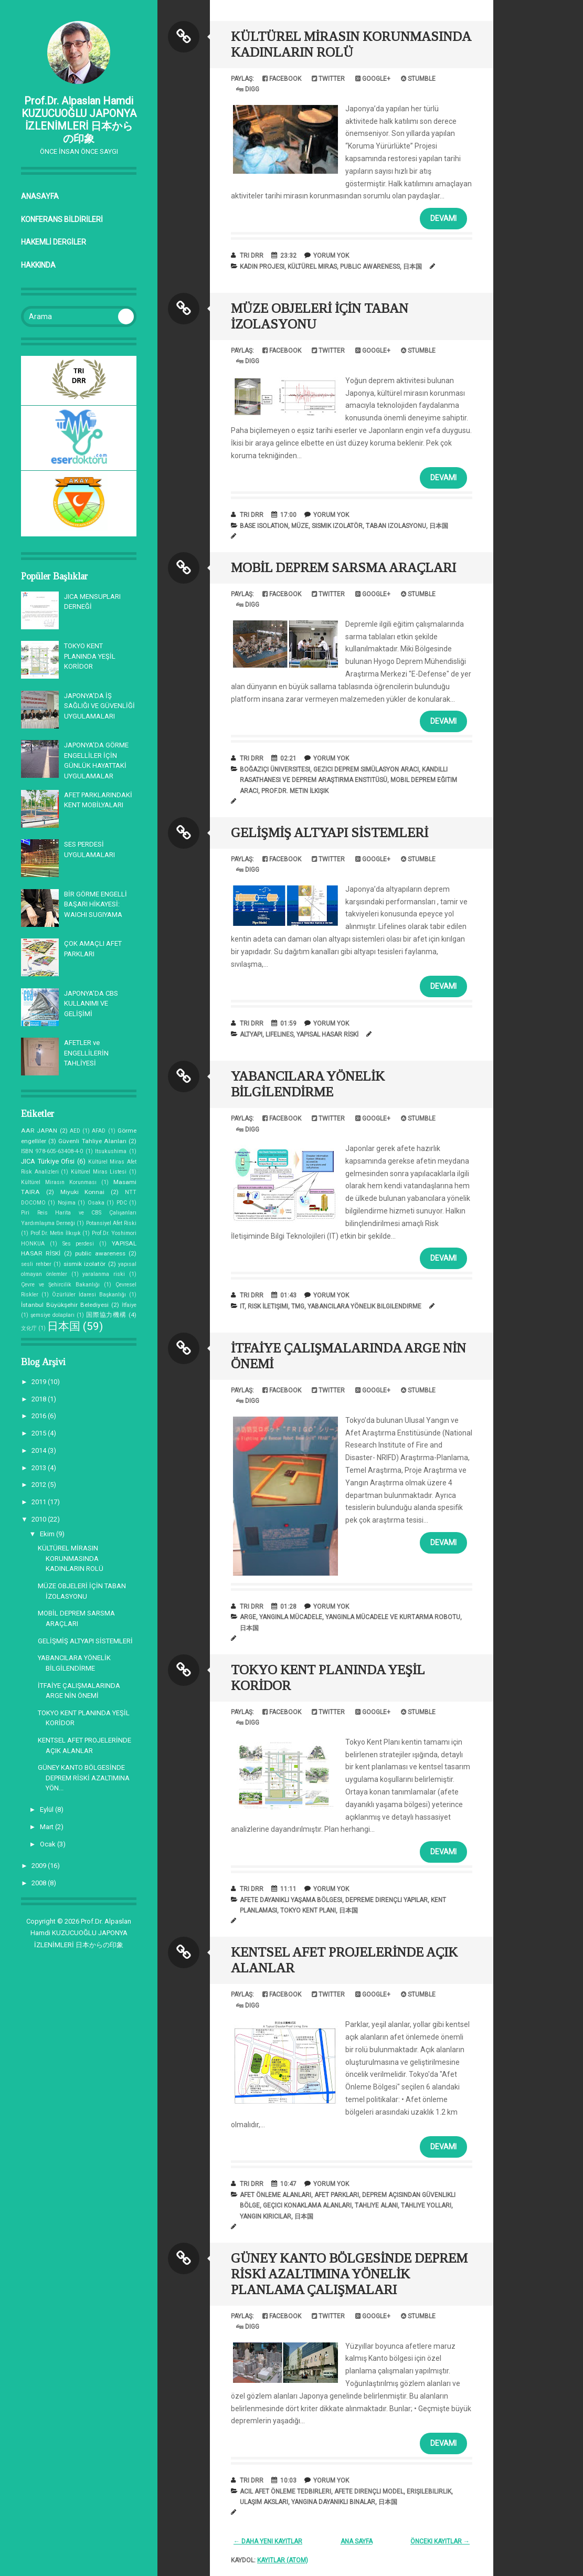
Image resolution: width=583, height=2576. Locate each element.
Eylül (47, 1809)
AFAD (98, 1130)
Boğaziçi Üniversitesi (275, 769)
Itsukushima (110, 1151)
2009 (39, 1866)
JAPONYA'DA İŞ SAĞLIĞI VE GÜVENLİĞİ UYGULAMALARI (99, 706)
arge (248, 1617)
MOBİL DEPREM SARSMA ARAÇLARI (343, 568)
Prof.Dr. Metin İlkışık (55, 1233)
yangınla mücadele (290, 1617)
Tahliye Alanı (376, 2205)
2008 (39, 1883)
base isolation (264, 526)
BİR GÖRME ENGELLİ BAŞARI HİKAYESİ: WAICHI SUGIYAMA (95, 904)
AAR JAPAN (39, 1130)
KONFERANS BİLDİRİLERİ (62, 219)
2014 (39, 1450)
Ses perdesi (78, 1243)
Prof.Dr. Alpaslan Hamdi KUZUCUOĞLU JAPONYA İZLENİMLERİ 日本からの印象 (79, 119)
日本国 (63, 1326)
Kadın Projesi (262, 266)
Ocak (48, 1844)
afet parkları (336, 2195)
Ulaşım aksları (264, 2502)
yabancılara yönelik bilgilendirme (364, 1306)
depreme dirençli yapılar (386, 1900)
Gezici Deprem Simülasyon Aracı (366, 769)
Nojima (67, 1202)
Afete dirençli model (369, 2491)
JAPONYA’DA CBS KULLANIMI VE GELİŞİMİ (91, 1003)
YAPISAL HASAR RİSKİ (327, 1034)
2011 (39, 1502)
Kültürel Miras (312, 266)
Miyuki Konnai (82, 1192)
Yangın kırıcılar (265, 2216)
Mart (47, 1827)
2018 (39, 1399)
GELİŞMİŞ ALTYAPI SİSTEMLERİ (85, 1641)
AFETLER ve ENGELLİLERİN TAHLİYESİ (86, 1053)
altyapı (251, 1034)
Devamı (443, 218)
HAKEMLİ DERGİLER (53, 242)
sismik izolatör (84, 1264)
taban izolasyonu (396, 526)
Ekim (48, 1534)
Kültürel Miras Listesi (98, 1171)
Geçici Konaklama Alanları (307, 2205)
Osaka (96, 1202)
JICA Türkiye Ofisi (48, 1161)
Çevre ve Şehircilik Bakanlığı (60, 1284)
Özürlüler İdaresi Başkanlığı (89, 1294)
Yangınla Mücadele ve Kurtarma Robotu (392, 1617)
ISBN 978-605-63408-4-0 (52, 1151)
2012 (39, 1484)
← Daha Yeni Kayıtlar (268, 2541)
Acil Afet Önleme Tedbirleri (285, 2491)
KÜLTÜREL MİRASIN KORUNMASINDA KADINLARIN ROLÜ (70, 1558)
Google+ (372, 78)
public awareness (100, 1253)
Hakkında (38, 265)
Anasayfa (40, 196)
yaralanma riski (103, 1274)
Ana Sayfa (357, 2541)
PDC (121, 1202)
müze (300, 526)
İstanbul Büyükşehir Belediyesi (65, 1304)
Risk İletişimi (268, 1306)
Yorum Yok (331, 255)
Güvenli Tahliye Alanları (92, 1141)
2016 (39, 1416)
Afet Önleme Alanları (275, 2195)
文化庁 (29, 1328)
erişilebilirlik (429, 2491)
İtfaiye (129, 1305)
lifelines (279, 1034)
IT (242, 1306)
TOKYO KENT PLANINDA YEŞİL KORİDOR (89, 656)
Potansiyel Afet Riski (111, 1223)
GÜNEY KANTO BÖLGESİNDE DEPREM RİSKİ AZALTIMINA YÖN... (84, 1778)
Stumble (418, 78)
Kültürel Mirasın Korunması (59, 1182)
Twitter (328, 78)
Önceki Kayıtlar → (440, 2541)
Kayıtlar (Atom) (282, 2560)
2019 (39, 1382)
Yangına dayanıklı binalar (333, 2502)
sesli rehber (36, 1264)
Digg (247, 89)
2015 (39, 1433)
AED (75, 1130)
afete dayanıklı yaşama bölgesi (291, 1900)
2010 (39, 1519)
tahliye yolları (426, 2205)
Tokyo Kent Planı (308, 1910)
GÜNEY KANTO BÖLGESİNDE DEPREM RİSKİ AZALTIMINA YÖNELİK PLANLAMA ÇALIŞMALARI (349, 2274)
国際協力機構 (106, 1314)
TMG (297, 1306)
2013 (39, 1468)
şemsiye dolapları (52, 1315)
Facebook (281, 78)
